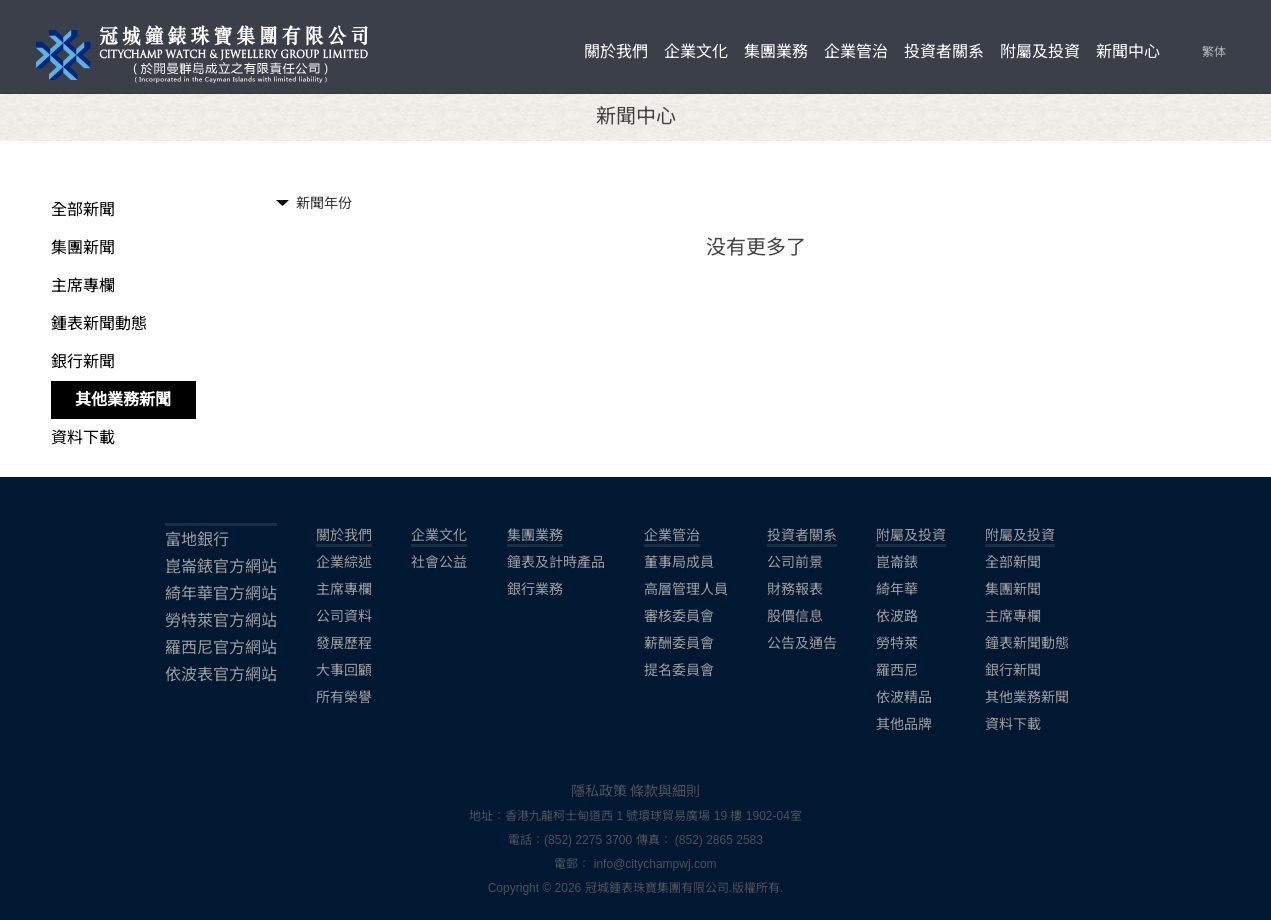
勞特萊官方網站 (221, 620)
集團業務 (776, 51)
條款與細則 (665, 791)
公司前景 (795, 562)
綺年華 (897, 589)
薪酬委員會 (679, 643)
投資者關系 (944, 51)
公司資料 (344, 616)
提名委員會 (679, 670)
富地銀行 (197, 539)
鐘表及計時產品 (556, 562)
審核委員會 (679, 616)
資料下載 (83, 437)
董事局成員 (679, 562)
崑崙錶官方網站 (221, 566)
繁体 (1214, 52)
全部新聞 (83, 209)
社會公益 (439, 562)
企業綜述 (344, 562)
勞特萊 (897, 643)
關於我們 (616, 51)
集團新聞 (83, 247)
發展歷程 (344, 643)
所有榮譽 (344, 697)
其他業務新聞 (123, 399)
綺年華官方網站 (221, 593)
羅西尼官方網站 (221, 647)
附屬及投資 (1040, 51)
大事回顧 (344, 670)
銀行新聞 (83, 361)
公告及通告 (802, 643)
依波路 (897, 616)
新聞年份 (324, 203)
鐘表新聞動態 (1027, 643)
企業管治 (856, 51)
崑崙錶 (897, 562)
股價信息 (795, 616)
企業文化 (696, 51)
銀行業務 (535, 589)
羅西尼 (897, 670)
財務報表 (795, 589)
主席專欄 (83, 285)
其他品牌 (904, 724)
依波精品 (904, 697)
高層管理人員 (686, 589)
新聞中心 (1128, 51)
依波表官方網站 (221, 674)
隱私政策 (599, 791)
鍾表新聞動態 (99, 323)
